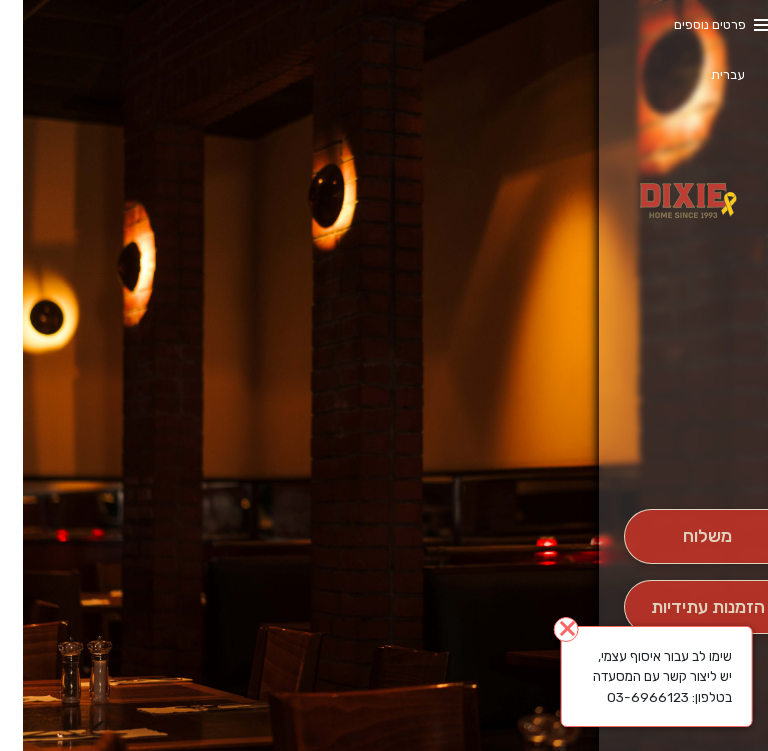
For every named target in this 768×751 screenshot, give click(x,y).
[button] (684, 453)
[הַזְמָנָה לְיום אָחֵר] (684, 607)
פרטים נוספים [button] (687, 24)
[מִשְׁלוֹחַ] (684, 536)
